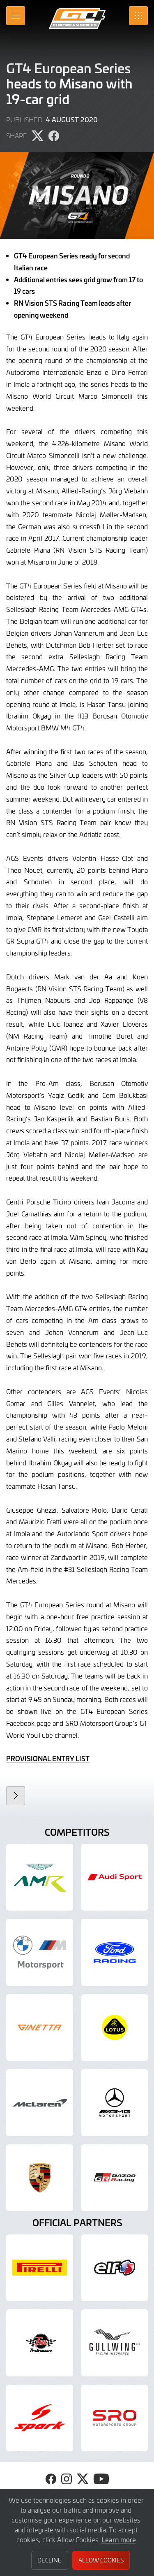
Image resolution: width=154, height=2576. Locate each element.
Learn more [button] (118, 2539)
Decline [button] (49, 2560)
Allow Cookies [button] (101, 2560)
